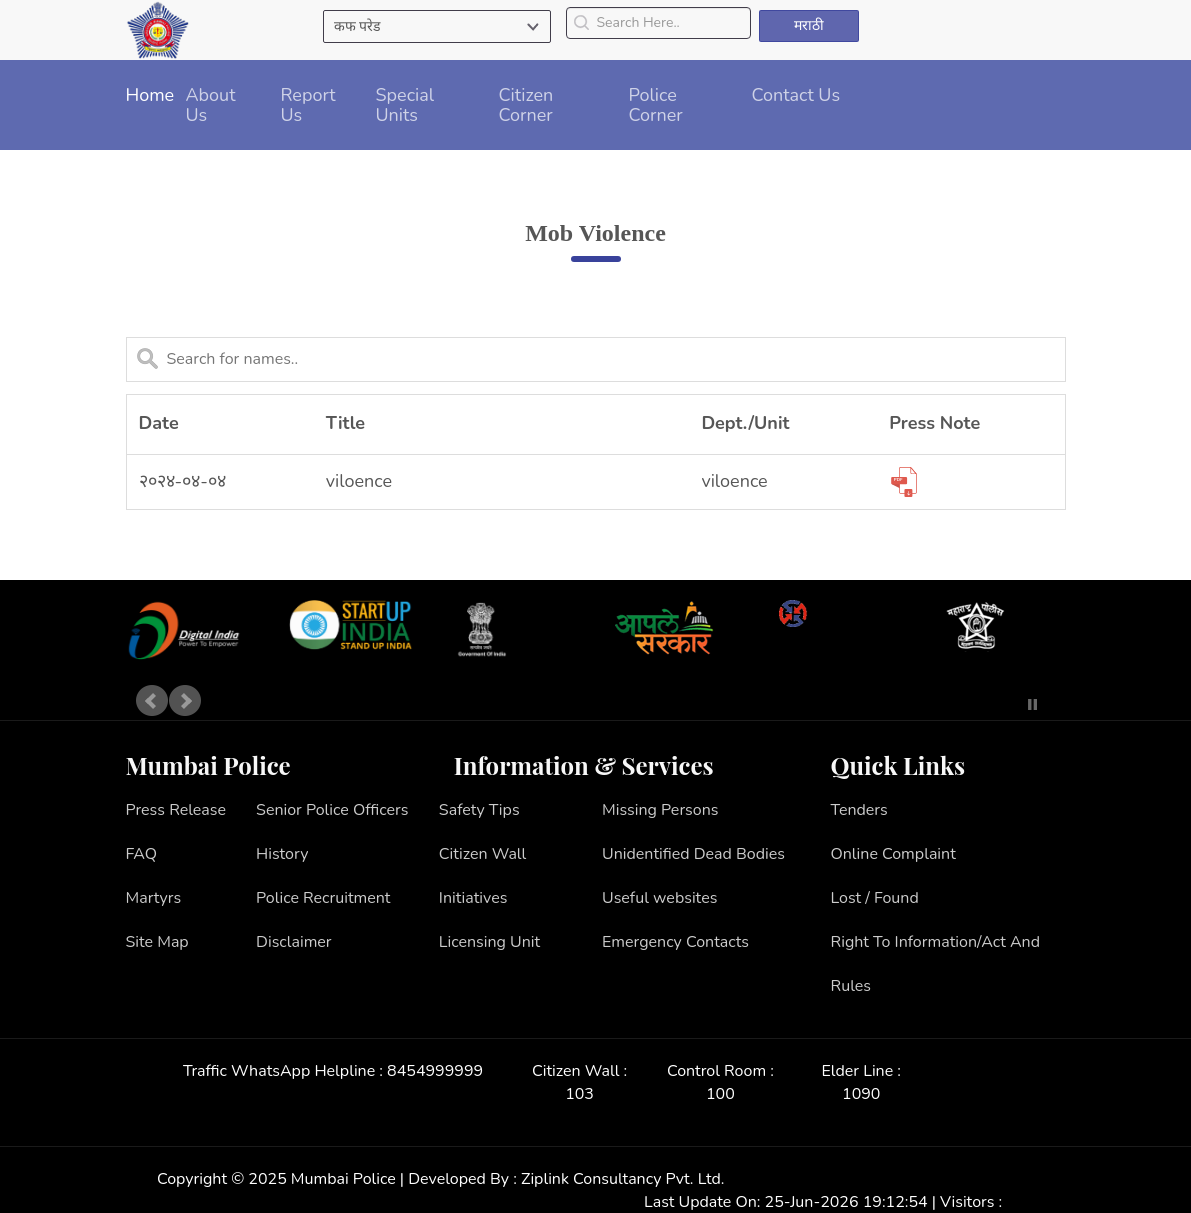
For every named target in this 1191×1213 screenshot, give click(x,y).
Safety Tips (479, 810)
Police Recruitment (323, 898)
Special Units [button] (405, 105)
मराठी (809, 25)
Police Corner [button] (656, 105)
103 (579, 1094)
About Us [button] (211, 105)
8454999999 (435, 1071)
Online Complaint (892, 854)
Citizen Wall (483, 854)
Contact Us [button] (796, 95)
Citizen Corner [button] (526, 105)
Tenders (858, 810)
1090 (861, 1094)
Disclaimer (294, 942)
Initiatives (473, 898)
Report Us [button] (308, 105)
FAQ (142, 854)
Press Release (176, 810)
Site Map (157, 942)
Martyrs (154, 898)
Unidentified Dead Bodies (693, 854)
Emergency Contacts (675, 942)
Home (150, 95)
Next (185, 701)
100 (720, 1094)
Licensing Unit (489, 942)
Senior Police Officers (332, 810)
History (282, 854)
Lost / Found (874, 898)
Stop (1032, 704)
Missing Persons (660, 810)
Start (1003, 704)
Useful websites (659, 898)
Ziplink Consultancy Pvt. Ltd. (622, 1179)
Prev (152, 701)
